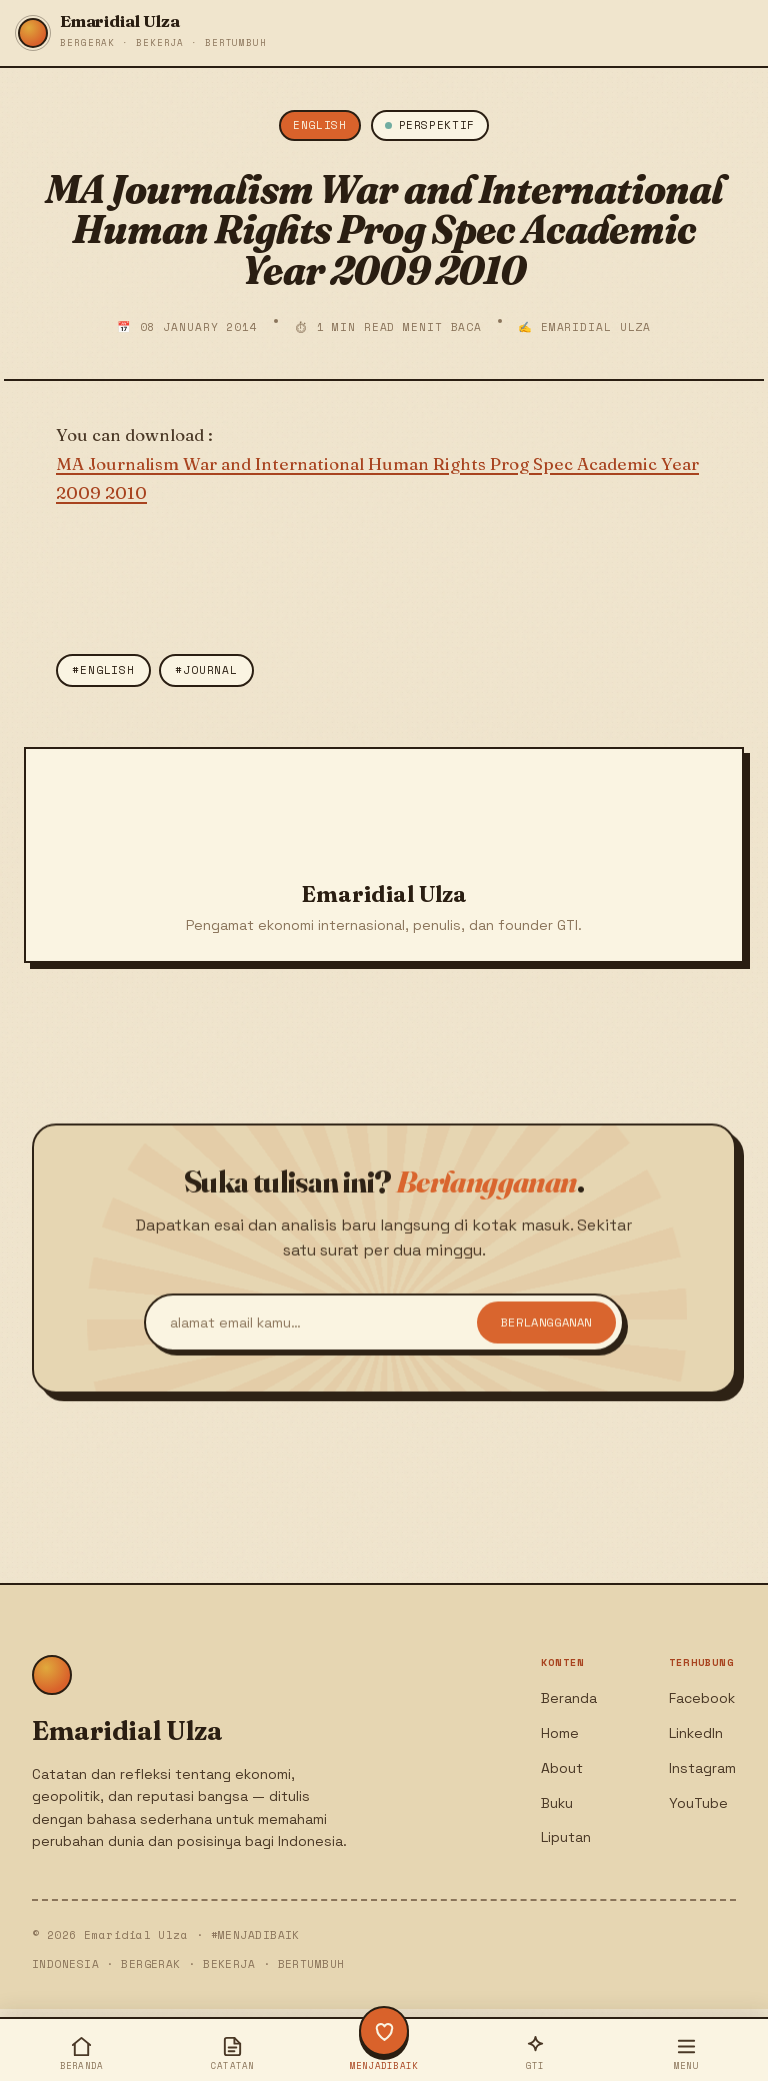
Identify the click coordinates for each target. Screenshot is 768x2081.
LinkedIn (696, 1733)
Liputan (566, 1837)
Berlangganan (546, 1334)
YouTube (698, 1803)
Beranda (569, 1698)
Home (560, 1733)
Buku (557, 1803)
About (562, 1768)
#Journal (206, 670)
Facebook (702, 1698)
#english (103, 670)
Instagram (702, 1768)
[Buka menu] (686, 2052)
